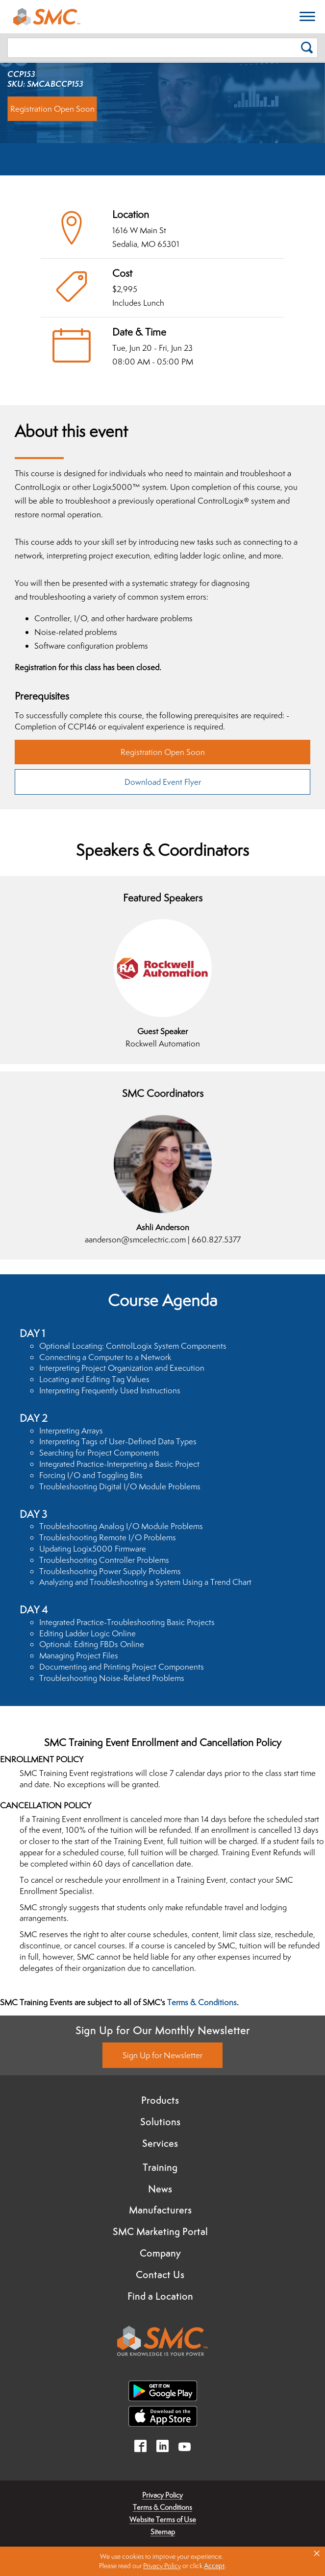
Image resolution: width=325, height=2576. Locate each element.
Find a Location (160, 2296)
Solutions (160, 2122)
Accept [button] (214, 2565)
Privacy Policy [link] (162, 2565)
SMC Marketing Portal (160, 2231)
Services (160, 2143)
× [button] (317, 2553)
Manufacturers (160, 2210)
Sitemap (162, 2531)
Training (160, 2167)
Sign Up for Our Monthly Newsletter (162, 2030)
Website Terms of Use (162, 2519)
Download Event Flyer (163, 782)
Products (160, 2100)
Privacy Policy (162, 2495)
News (160, 2189)
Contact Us (160, 2275)
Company (160, 2253)
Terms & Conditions (202, 2002)
